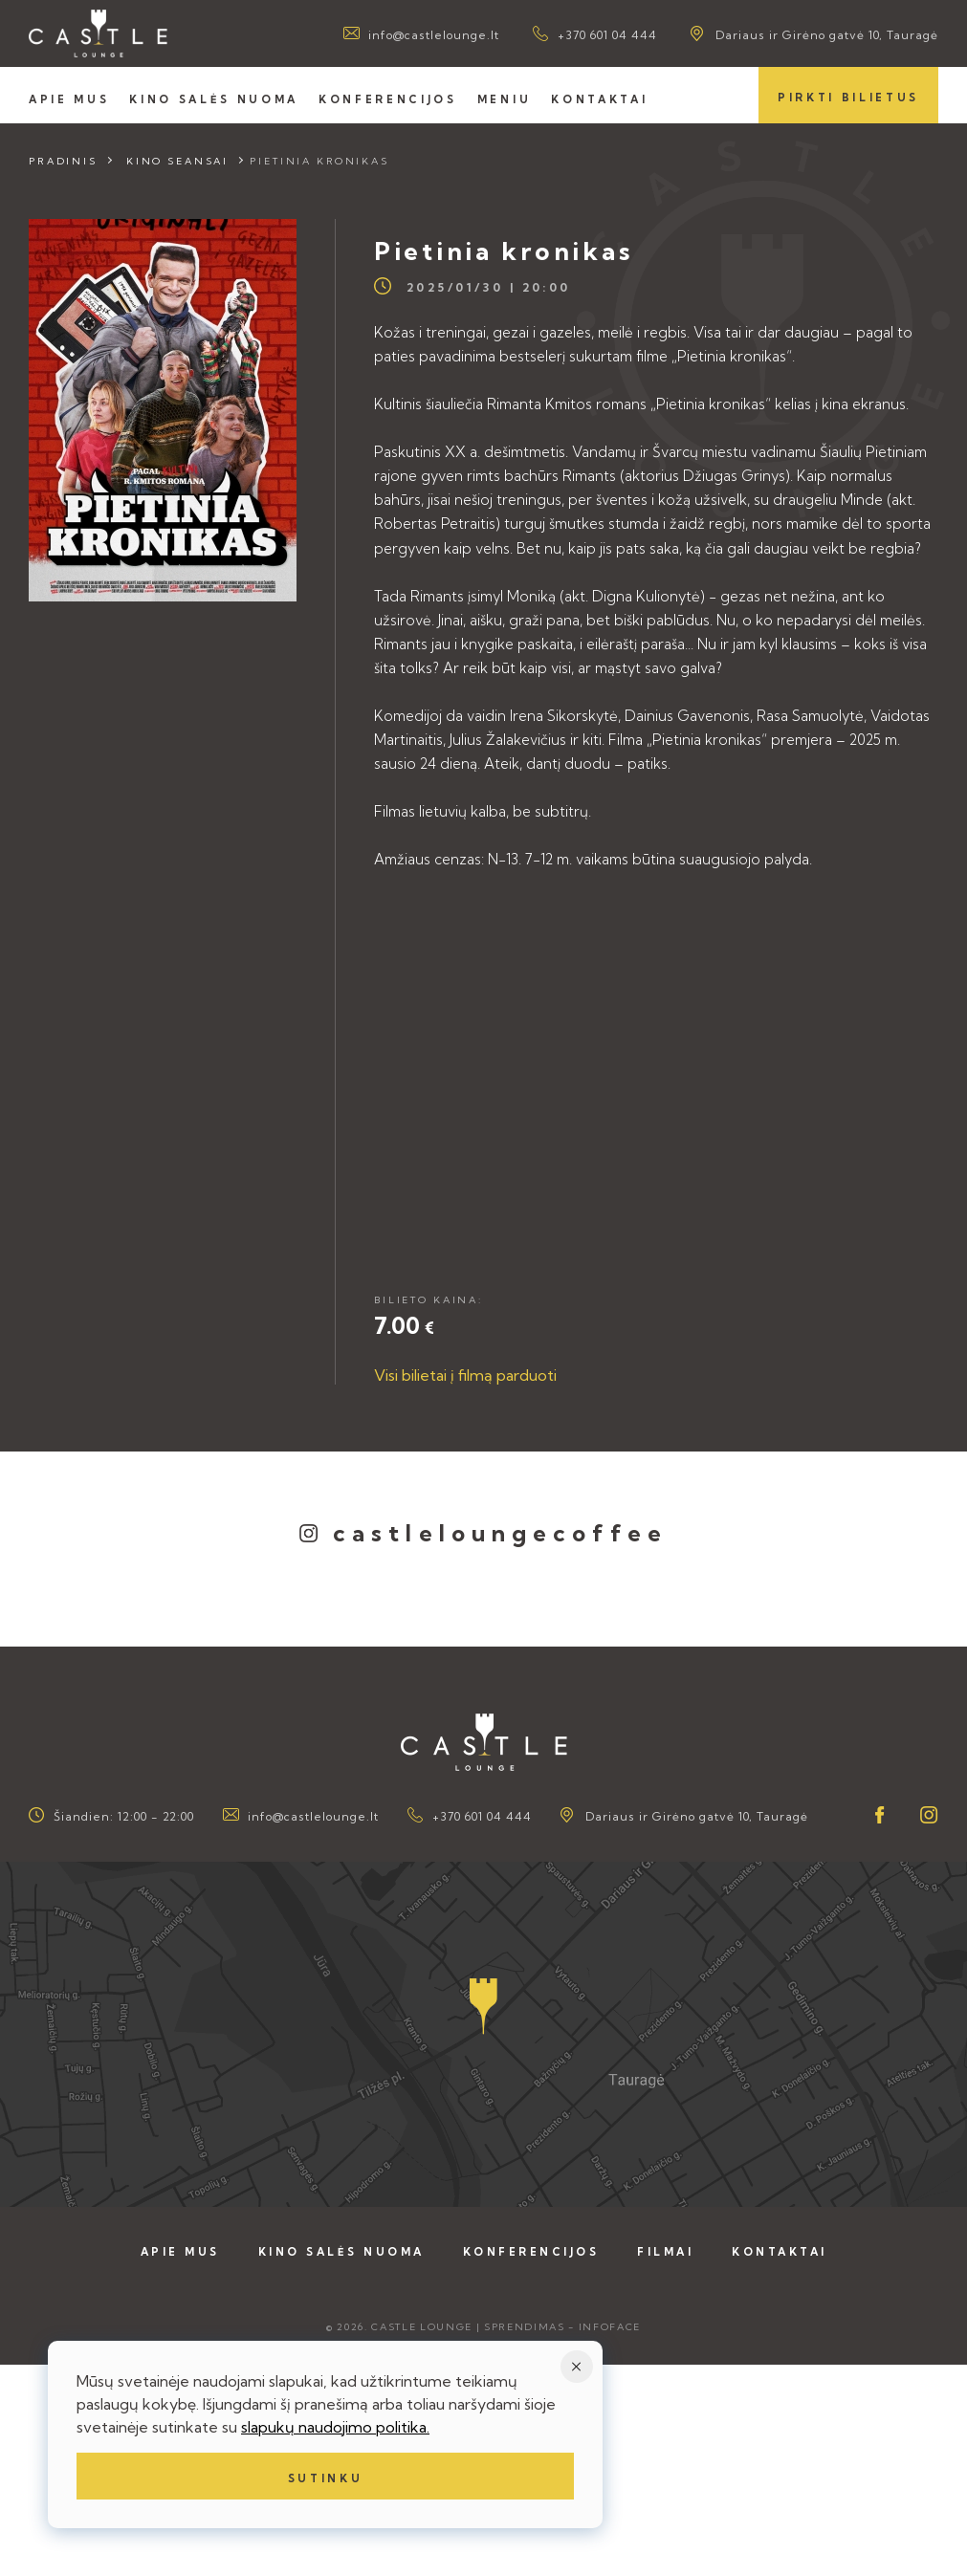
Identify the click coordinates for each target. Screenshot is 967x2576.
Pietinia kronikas (319, 161)
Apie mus (69, 99)
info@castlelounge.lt (433, 35)
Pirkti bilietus (848, 97)
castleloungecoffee (500, 1532)
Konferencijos (388, 99)
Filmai (665, 2252)
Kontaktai (599, 99)
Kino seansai (177, 161)
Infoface (610, 2327)
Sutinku (325, 2478)
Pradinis (63, 161)
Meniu (504, 99)
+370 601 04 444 (607, 35)
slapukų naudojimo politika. (335, 2426)
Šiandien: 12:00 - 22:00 (124, 1816)
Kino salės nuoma (213, 99)
